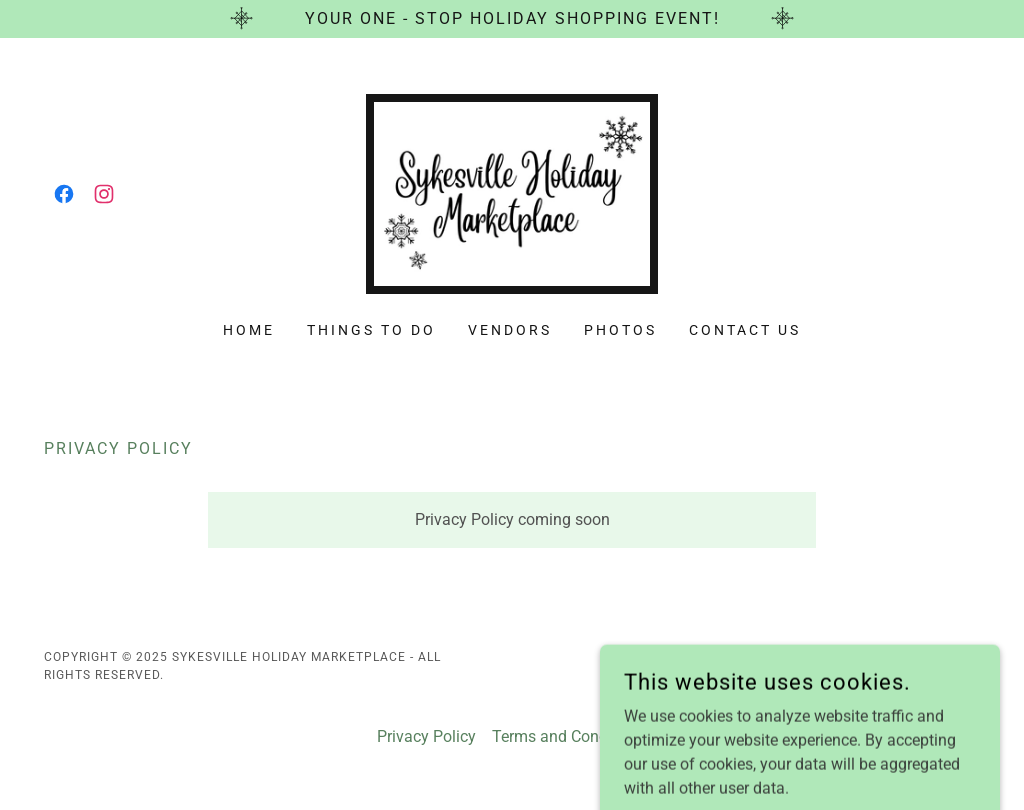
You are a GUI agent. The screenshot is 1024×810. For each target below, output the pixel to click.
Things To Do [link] (371, 330)
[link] (64, 194)
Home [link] (249, 330)
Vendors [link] (510, 330)
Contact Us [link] (745, 330)
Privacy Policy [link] (426, 736)
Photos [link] (620, 330)
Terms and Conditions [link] (569, 736)
